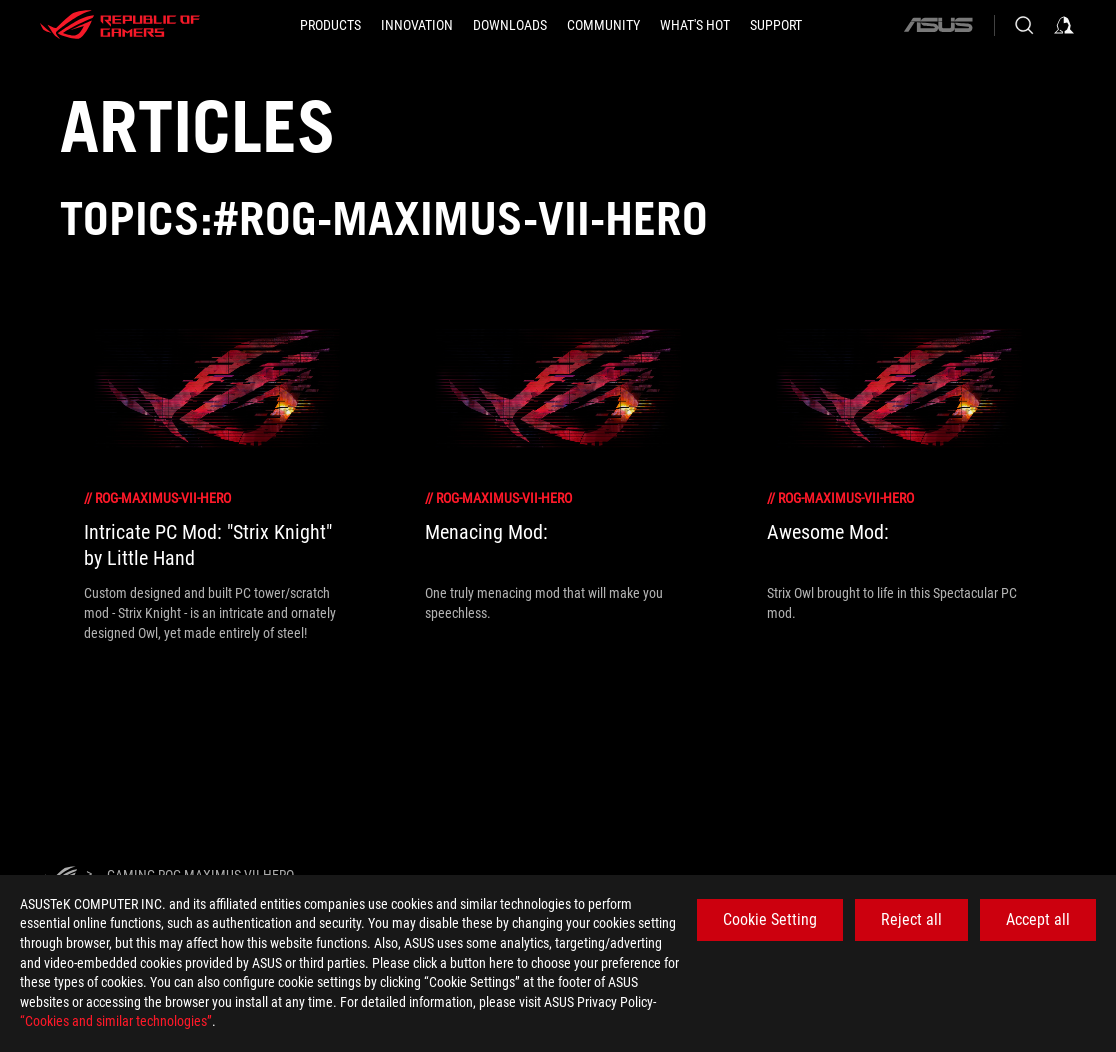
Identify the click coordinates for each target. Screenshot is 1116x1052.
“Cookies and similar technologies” (116, 1021)
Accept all (1038, 919)
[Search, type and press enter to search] (1024, 25)
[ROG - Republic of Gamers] (120, 25)
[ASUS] (938, 25)
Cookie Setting (770, 919)
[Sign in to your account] (1064, 25)
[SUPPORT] (776, 25)
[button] (330, 25)
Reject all (911, 919)
